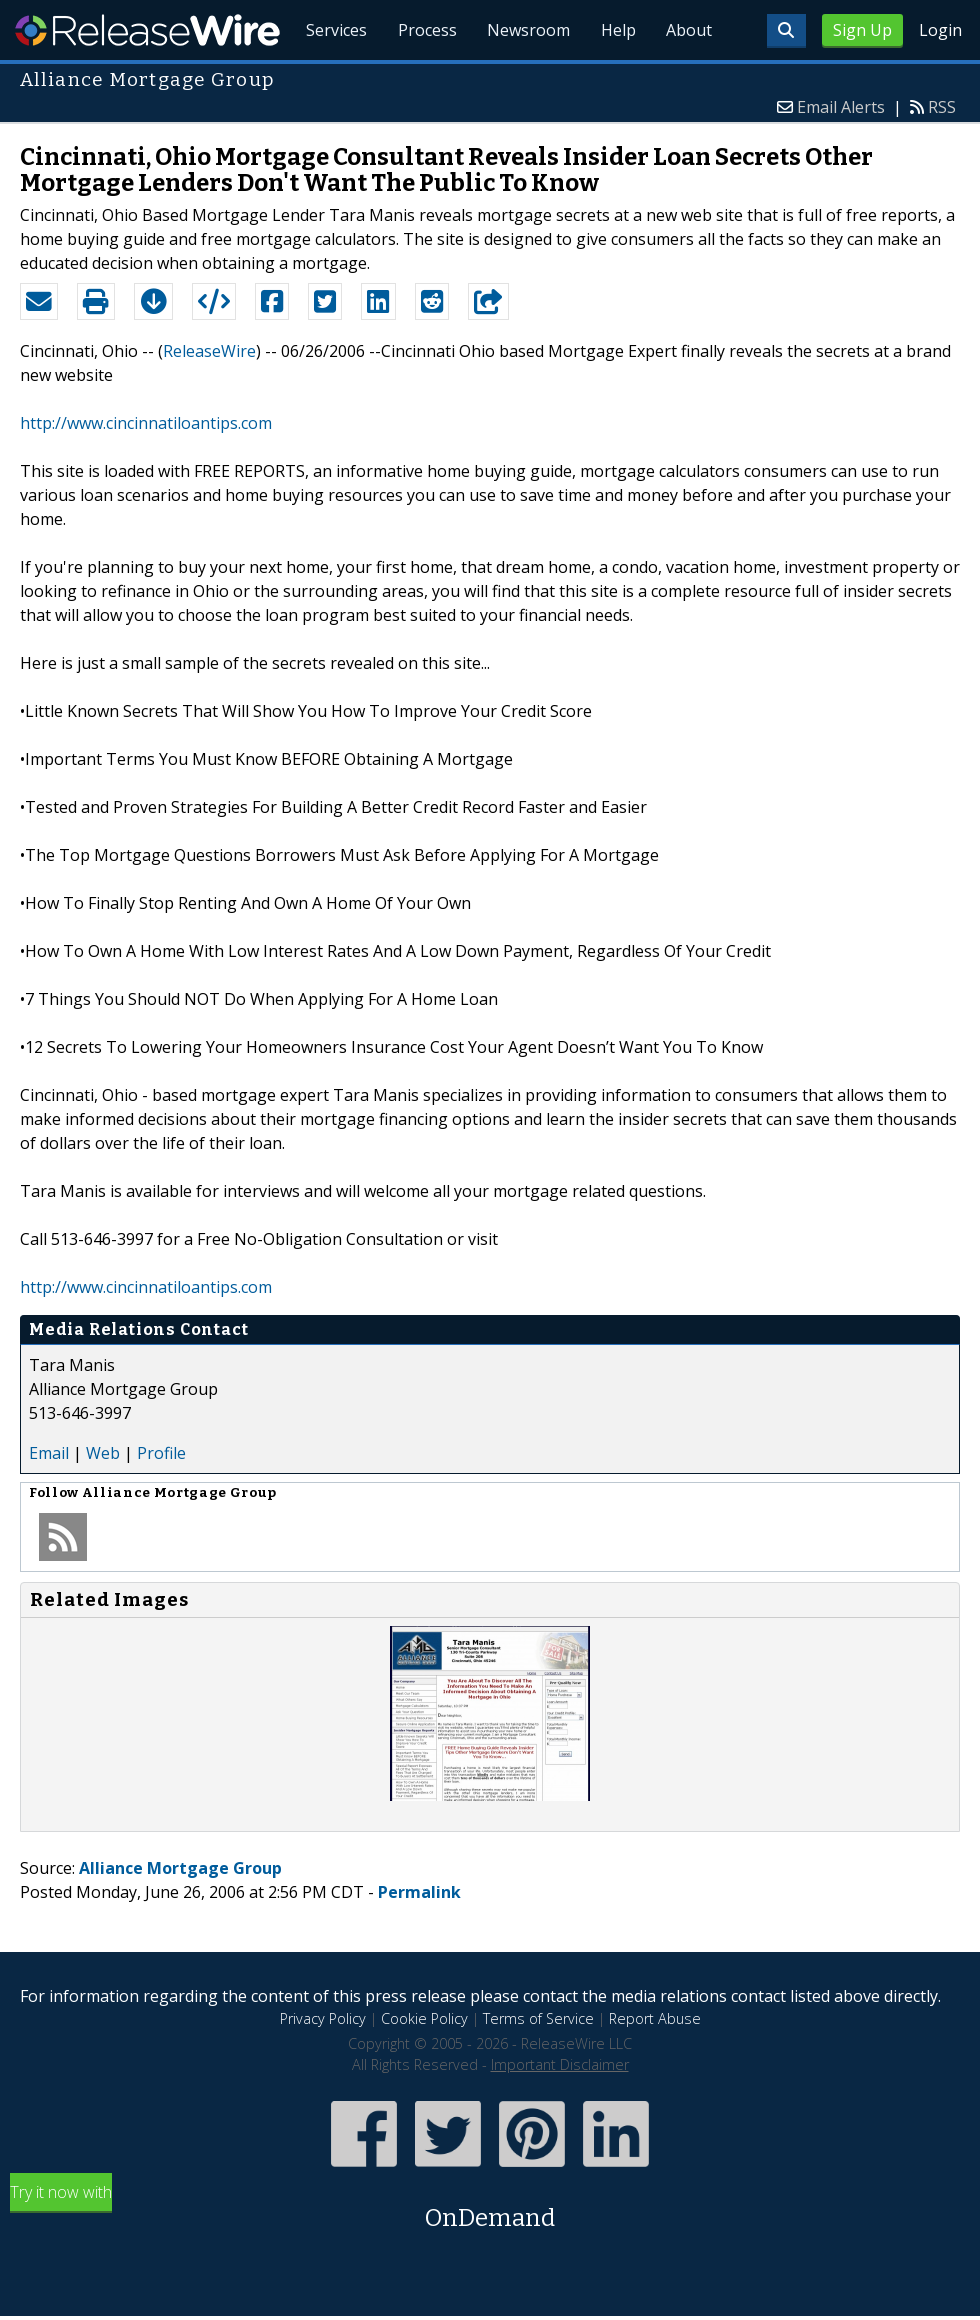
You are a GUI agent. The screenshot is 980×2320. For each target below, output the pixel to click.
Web (103, 1453)
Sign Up (862, 30)
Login (940, 30)
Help (615, 80)
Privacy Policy (323, 2018)
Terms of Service (538, 2018)
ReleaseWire (147, 30)
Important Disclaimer (560, 2064)
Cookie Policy (424, 2018)
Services (329, 80)
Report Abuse (655, 2018)
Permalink (419, 1892)
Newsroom (524, 80)
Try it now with (490, 2208)
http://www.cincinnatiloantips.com (146, 423)
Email (49, 1453)
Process (421, 80)
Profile (161, 1453)
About (688, 80)
